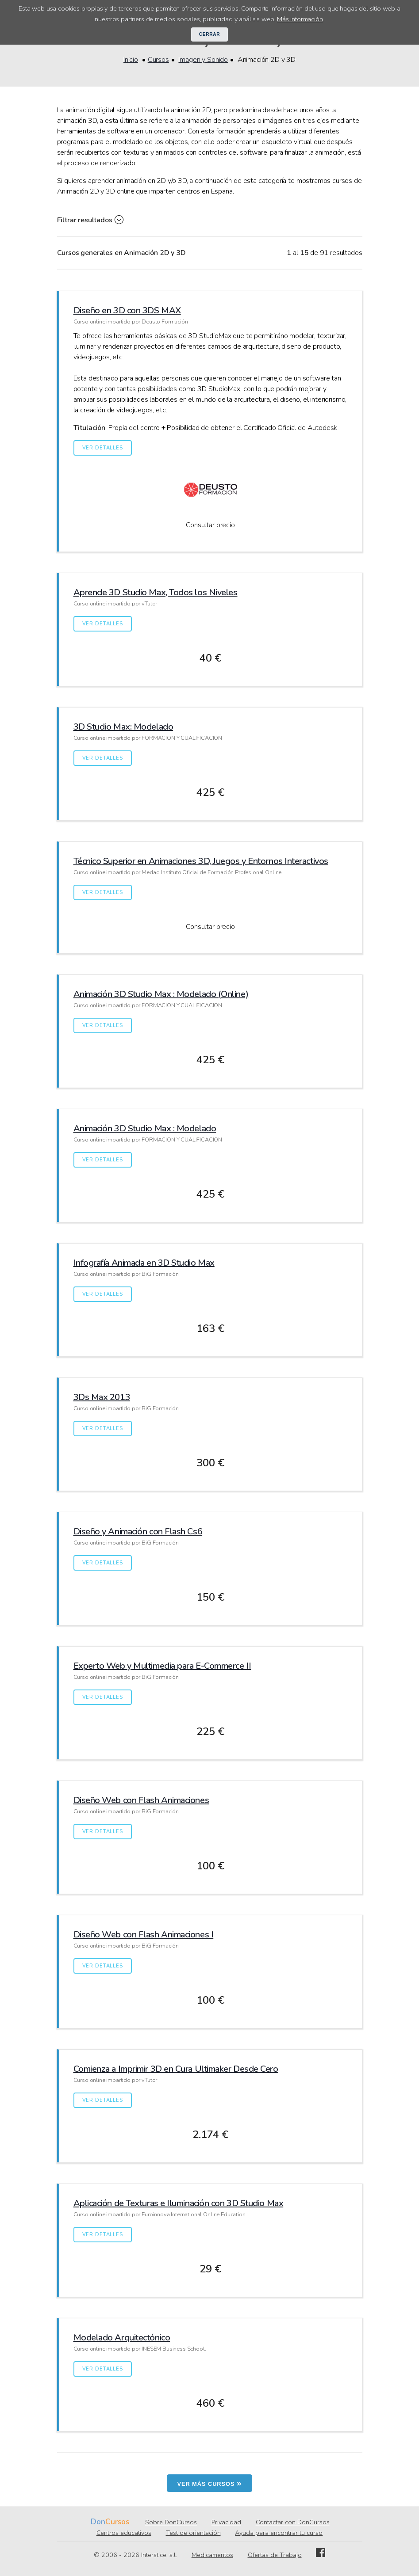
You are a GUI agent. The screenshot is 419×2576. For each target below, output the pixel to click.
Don (98, 2522)
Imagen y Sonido (203, 60)
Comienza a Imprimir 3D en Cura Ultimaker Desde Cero (175, 2069)
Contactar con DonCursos (293, 2522)
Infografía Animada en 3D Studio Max (144, 1263)
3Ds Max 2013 (102, 1397)
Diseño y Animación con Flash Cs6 (138, 1531)
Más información (300, 19)
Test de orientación (193, 2532)
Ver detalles (102, 448)
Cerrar (209, 34)
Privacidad (226, 2522)
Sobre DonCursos (171, 2522)
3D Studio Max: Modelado (123, 727)
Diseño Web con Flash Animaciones (141, 1800)
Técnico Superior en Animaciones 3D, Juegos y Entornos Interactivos (200, 861)
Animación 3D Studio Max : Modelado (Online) (161, 994)
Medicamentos (212, 2554)
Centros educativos (123, 2532)
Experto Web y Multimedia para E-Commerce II (162, 1666)
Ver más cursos (209, 2483)
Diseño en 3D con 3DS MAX (127, 310)
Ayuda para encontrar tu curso (279, 2532)
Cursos (158, 60)
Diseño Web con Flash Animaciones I (143, 1935)
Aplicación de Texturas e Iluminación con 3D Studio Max (178, 2203)
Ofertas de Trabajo (275, 2554)
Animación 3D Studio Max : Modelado (144, 1128)
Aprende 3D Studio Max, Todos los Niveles (155, 592)
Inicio (130, 60)
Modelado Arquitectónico (121, 2338)
